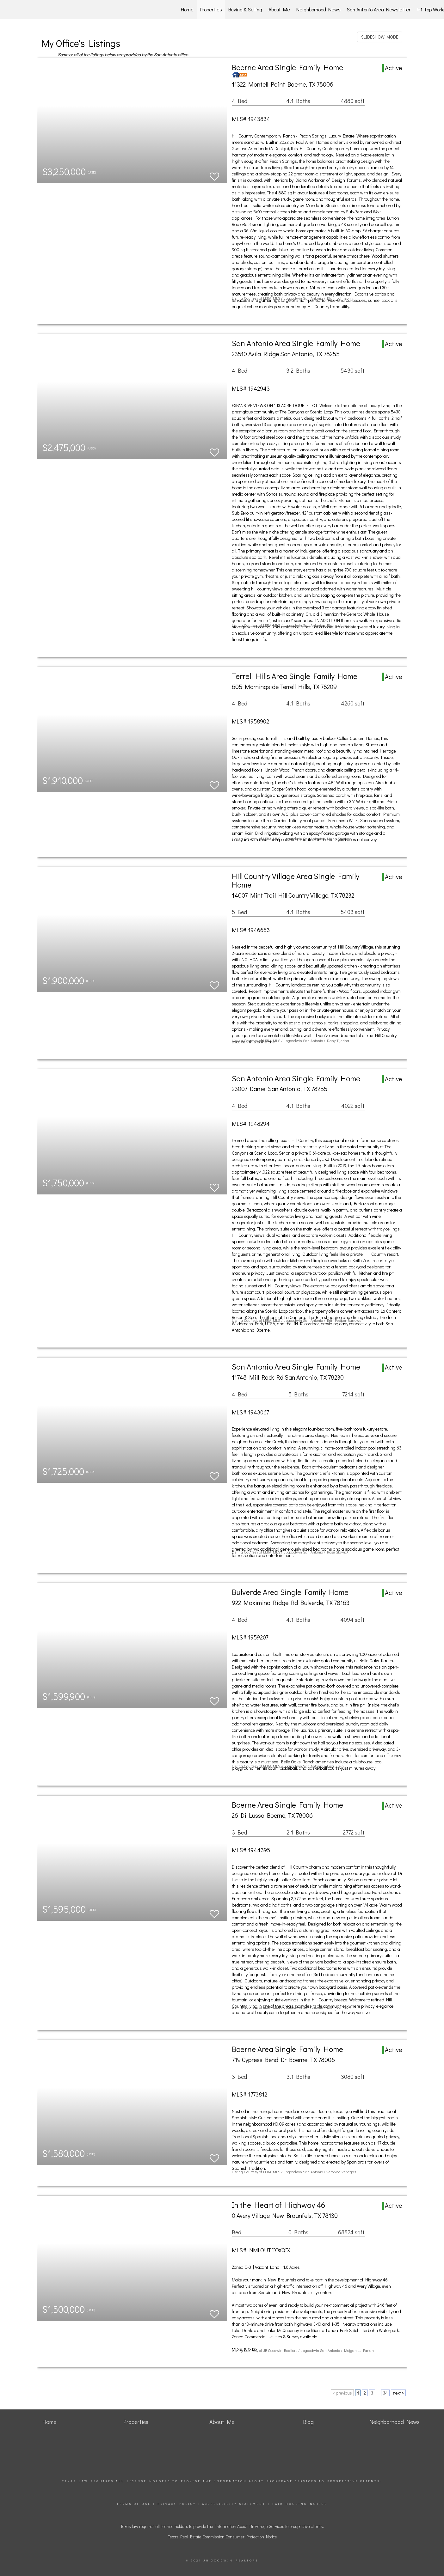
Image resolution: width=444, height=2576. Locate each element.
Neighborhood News (318, 9)
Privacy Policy (176, 2504)
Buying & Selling (245, 9)
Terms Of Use (134, 2504)
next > (398, 2393)
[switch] (214, 173)
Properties (211, 9)
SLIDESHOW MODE (379, 37)
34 (385, 2393)
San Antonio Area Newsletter (378, 9)
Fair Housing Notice (299, 2504)
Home (187, 9)
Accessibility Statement (234, 2504)
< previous (342, 2393)
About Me (279, 9)
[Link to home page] (38, 9)
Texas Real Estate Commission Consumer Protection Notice (222, 2537)
